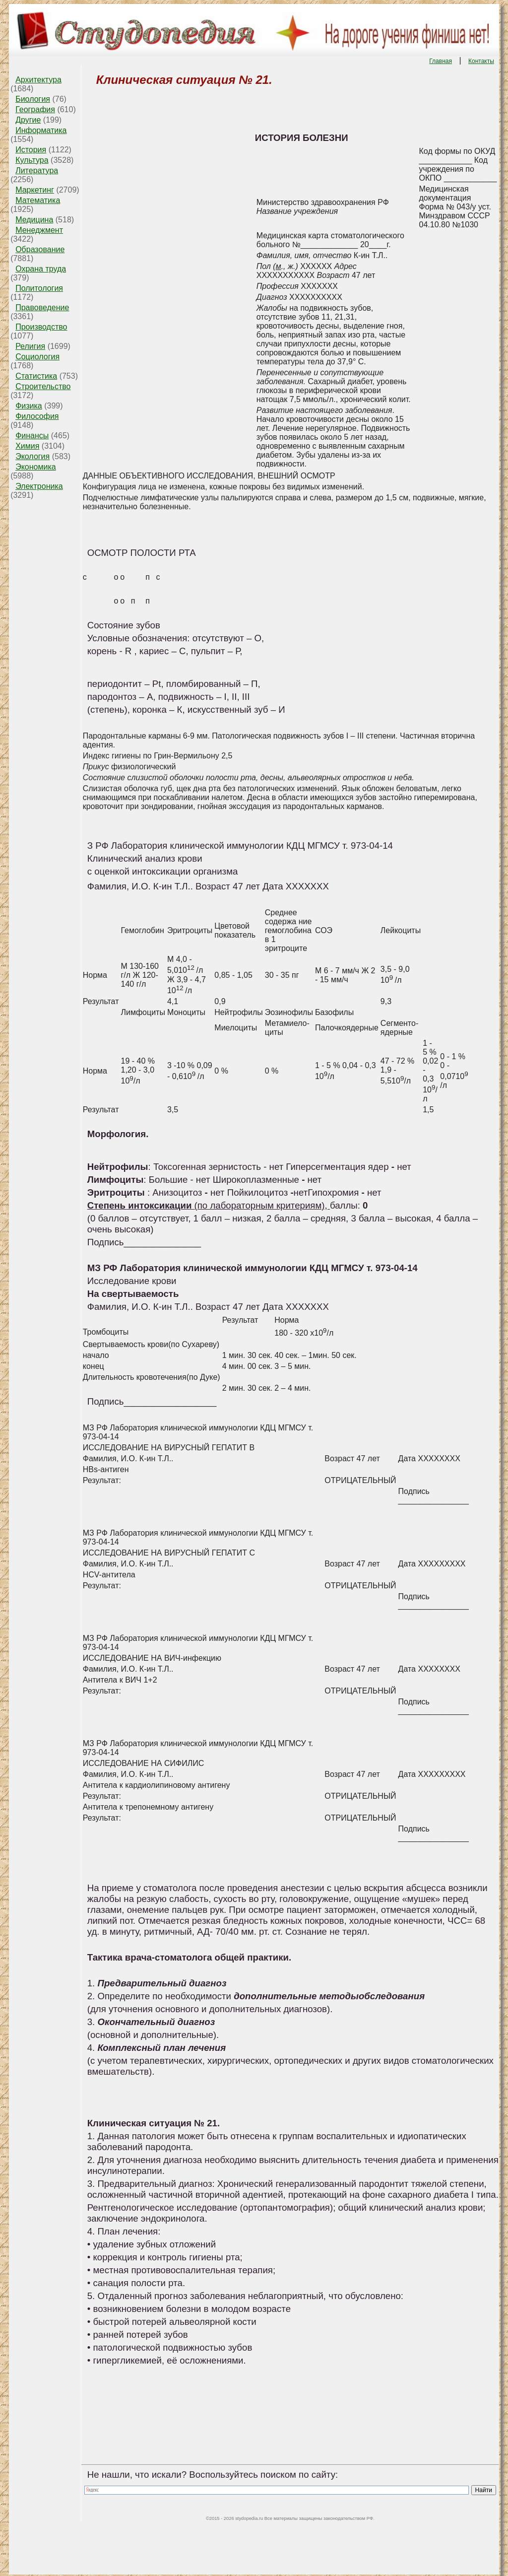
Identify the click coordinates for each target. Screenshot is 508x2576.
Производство (41, 327)
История (30, 149)
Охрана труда (40, 269)
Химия (27, 446)
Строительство (42, 386)
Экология (32, 456)
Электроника (39, 486)
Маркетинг (34, 190)
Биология (32, 99)
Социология (37, 356)
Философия (37, 416)
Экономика (35, 467)
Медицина (34, 219)
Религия (30, 346)
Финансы (32, 435)
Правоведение (42, 307)
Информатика (40, 130)
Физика (28, 406)
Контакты (481, 61)
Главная (440, 61)
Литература (36, 170)
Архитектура (38, 79)
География (35, 109)
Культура (32, 160)
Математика (37, 200)
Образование (39, 249)
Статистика (36, 376)
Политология (39, 288)
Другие (28, 120)
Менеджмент (39, 230)
